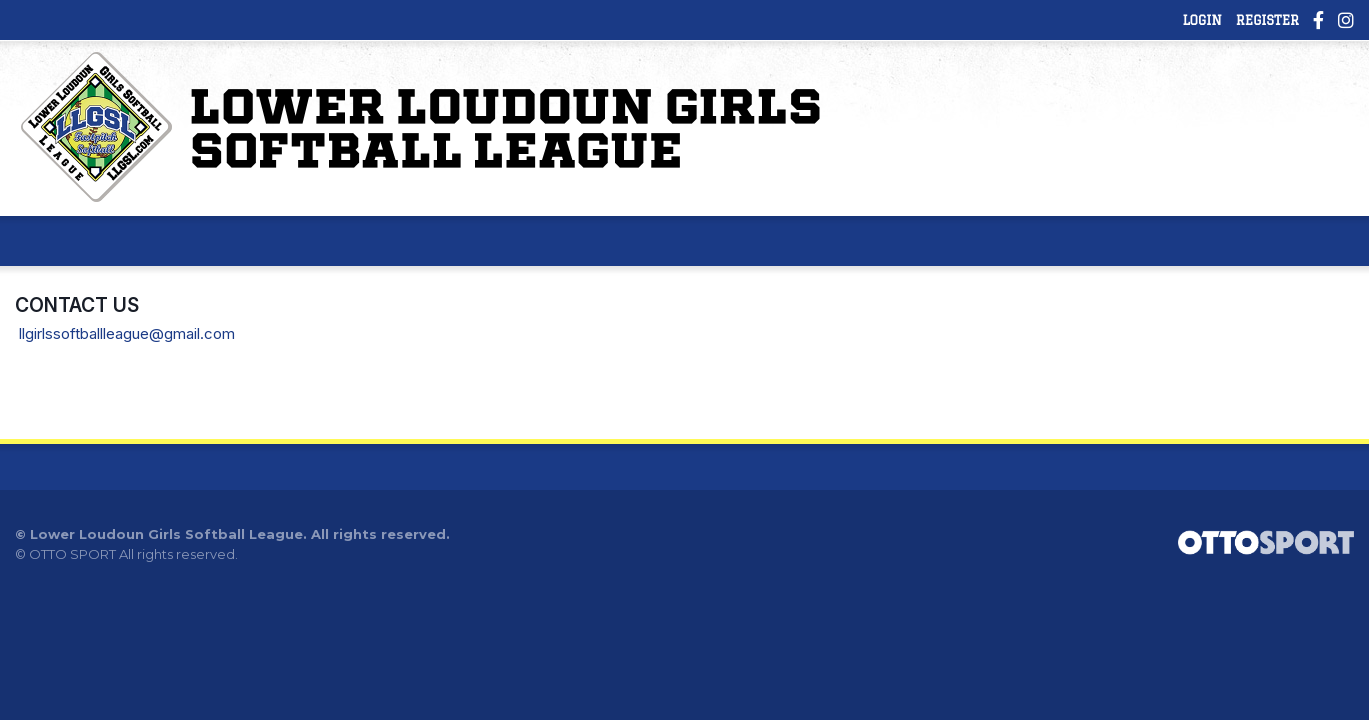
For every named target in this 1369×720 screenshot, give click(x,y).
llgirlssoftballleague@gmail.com (127, 333)
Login (1201, 20)
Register (1267, 20)
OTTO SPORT (72, 554)
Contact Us (77, 305)
